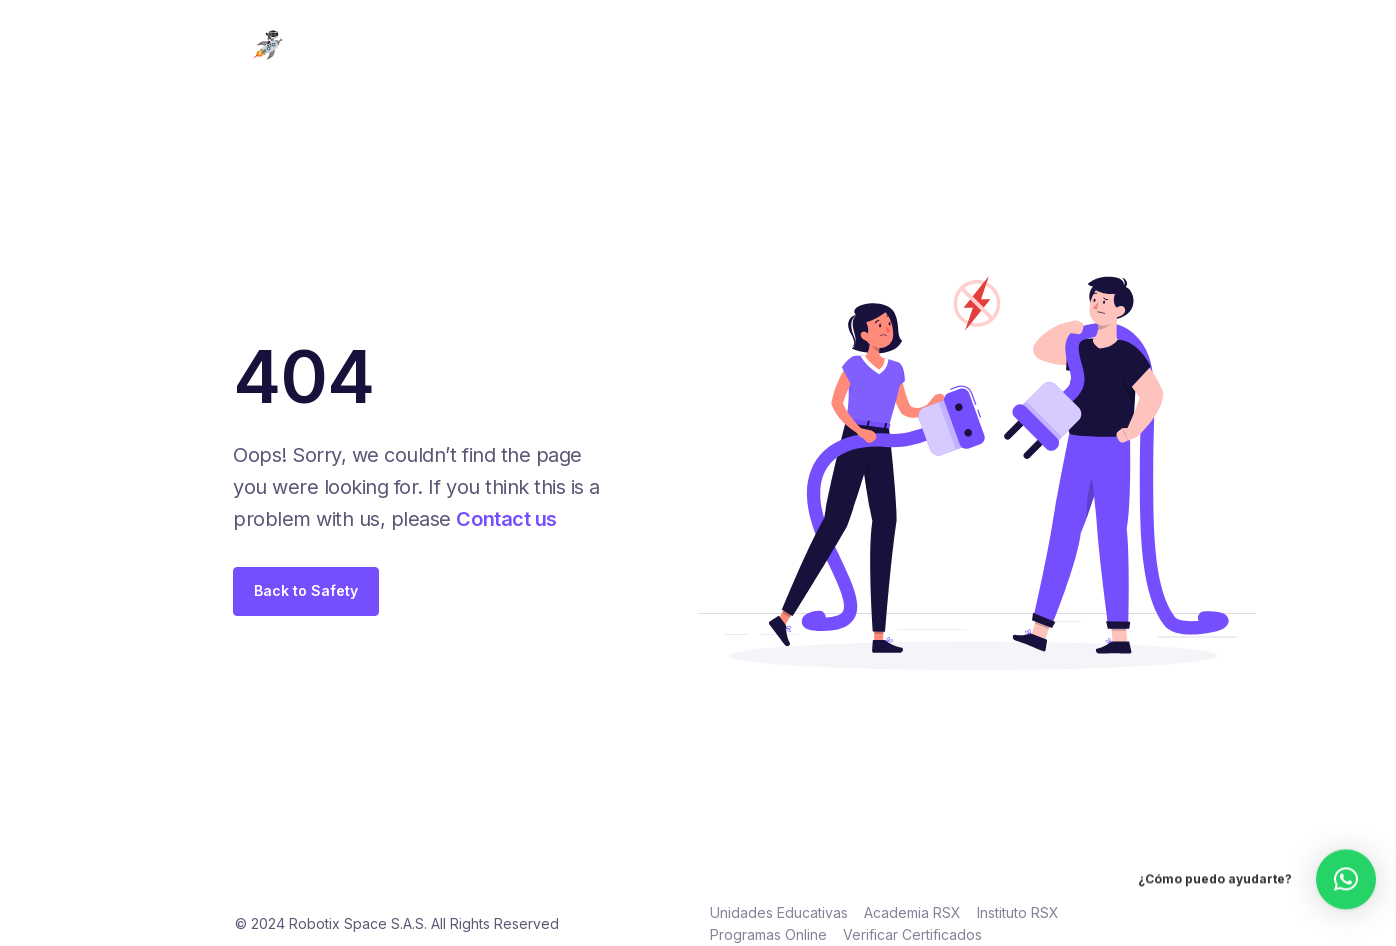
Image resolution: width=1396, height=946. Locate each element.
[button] (1346, 863)
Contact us (506, 519)
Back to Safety (306, 590)
